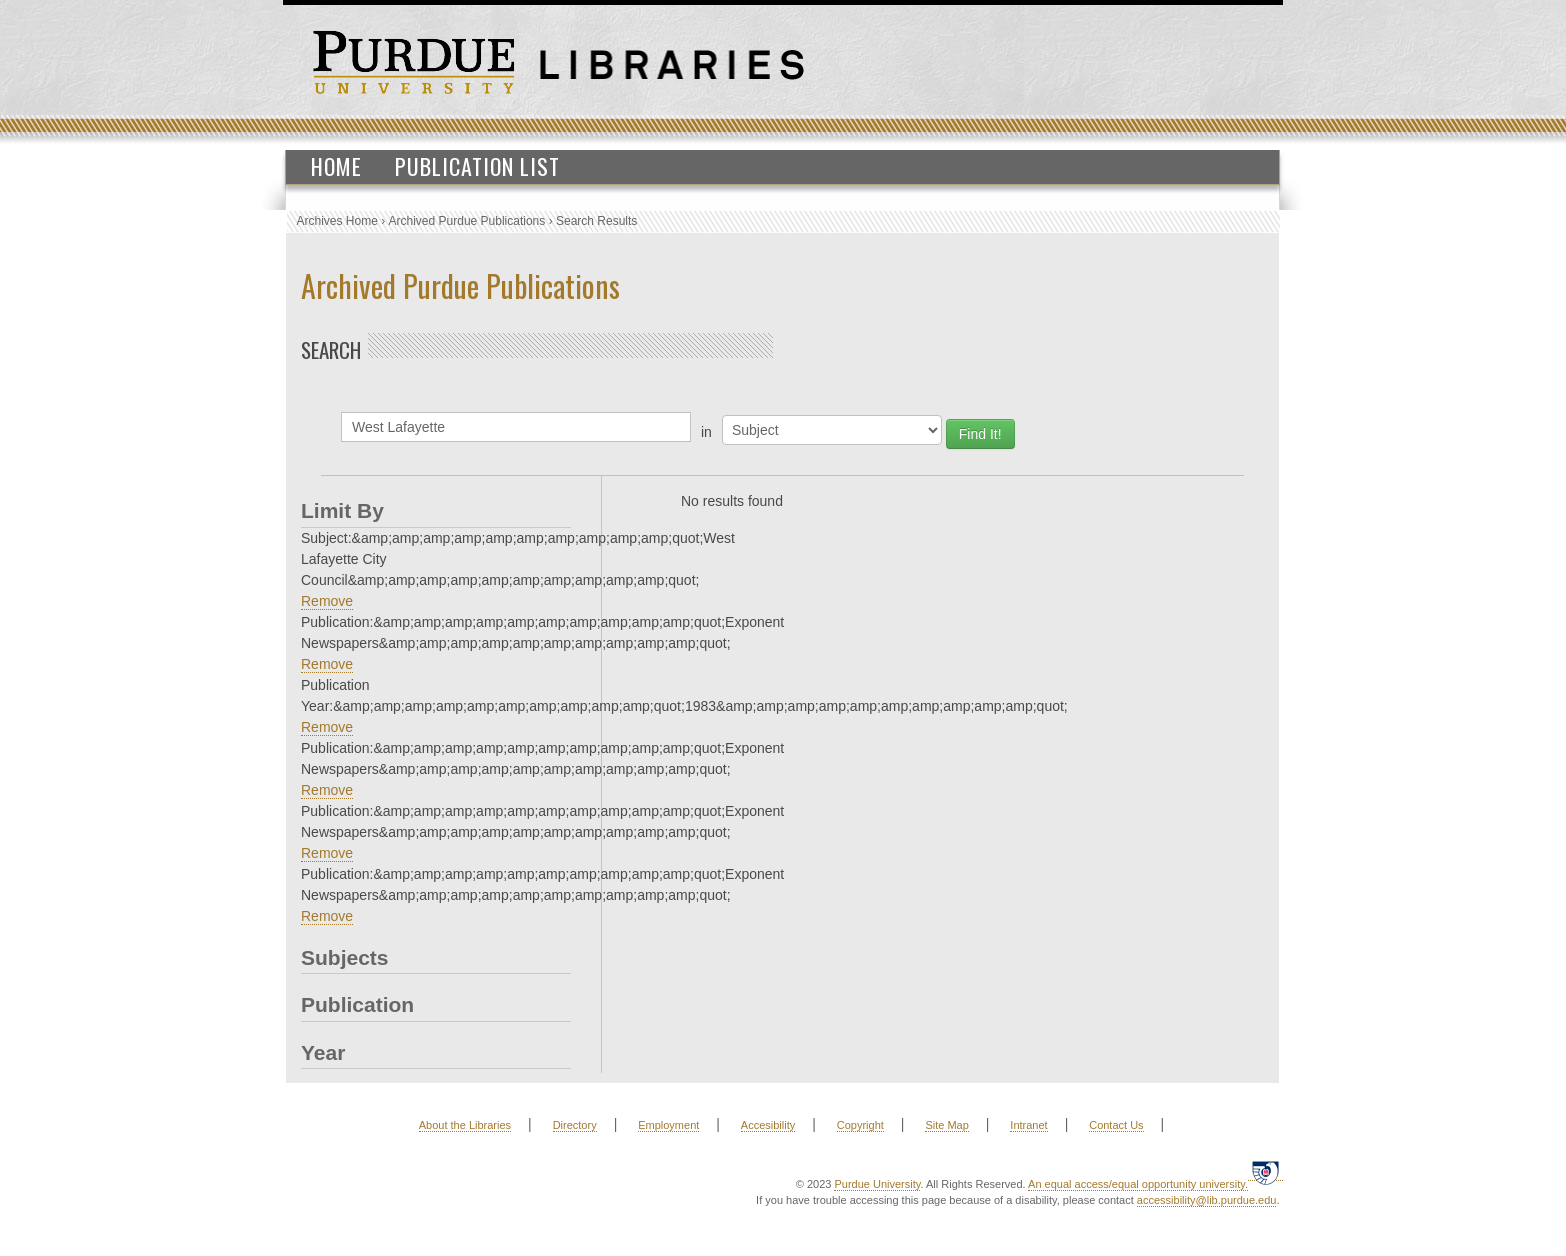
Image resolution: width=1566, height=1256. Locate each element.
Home (336, 166)
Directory (575, 1125)
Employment (668, 1125)
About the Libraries (465, 1125)
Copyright (860, 1125)
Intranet (1028, 1125)
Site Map (946, 1125)
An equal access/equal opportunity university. (1138, 1184)
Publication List (477, 166)
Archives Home (337, 221)
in (706, 432)
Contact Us (1116, 1125)
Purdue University (877, 1184)
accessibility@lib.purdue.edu (1207, 1200)
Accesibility (768, 1125)
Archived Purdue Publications (467, 221)
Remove (327, 601)
